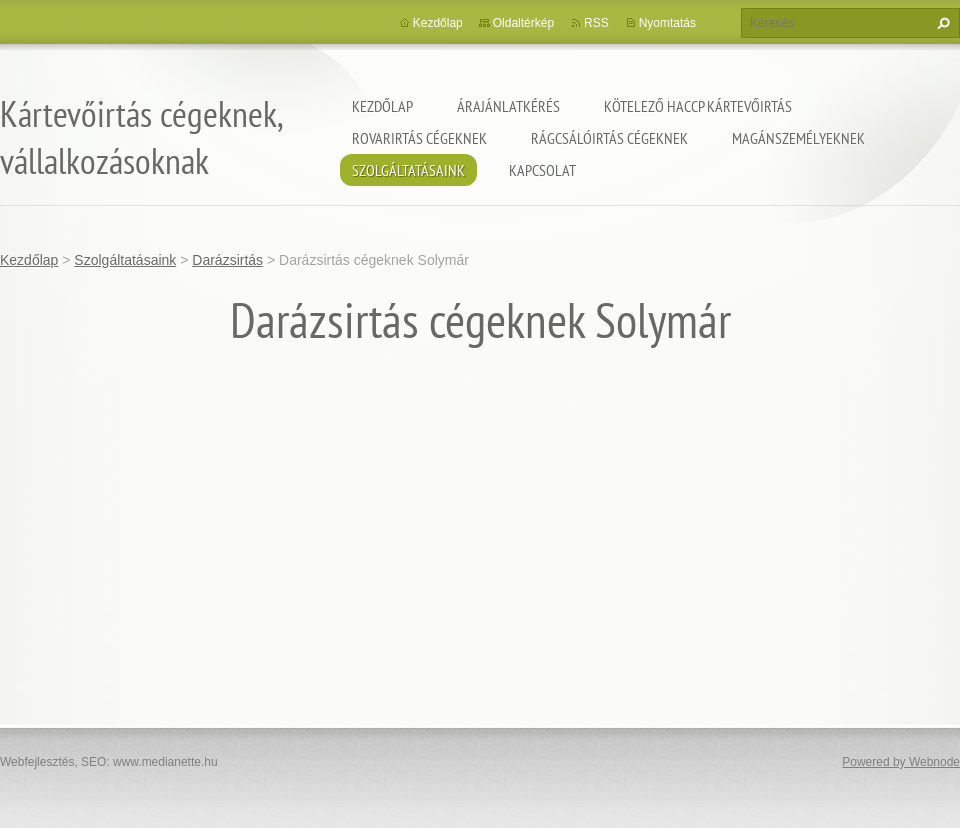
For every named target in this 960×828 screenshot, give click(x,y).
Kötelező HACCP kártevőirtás (698, 106)
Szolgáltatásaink (408, 170)
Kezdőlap (382, 106)
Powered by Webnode (901, 762)
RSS (596, 23)
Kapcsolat (542, 170)
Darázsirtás (227, 260)
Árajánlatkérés (508, 106)
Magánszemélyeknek (798, 138)
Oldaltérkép (523, 23)
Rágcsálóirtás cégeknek (609, 138)
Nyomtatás (667, 23)
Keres (941, 23)
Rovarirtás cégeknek (419, 138)
